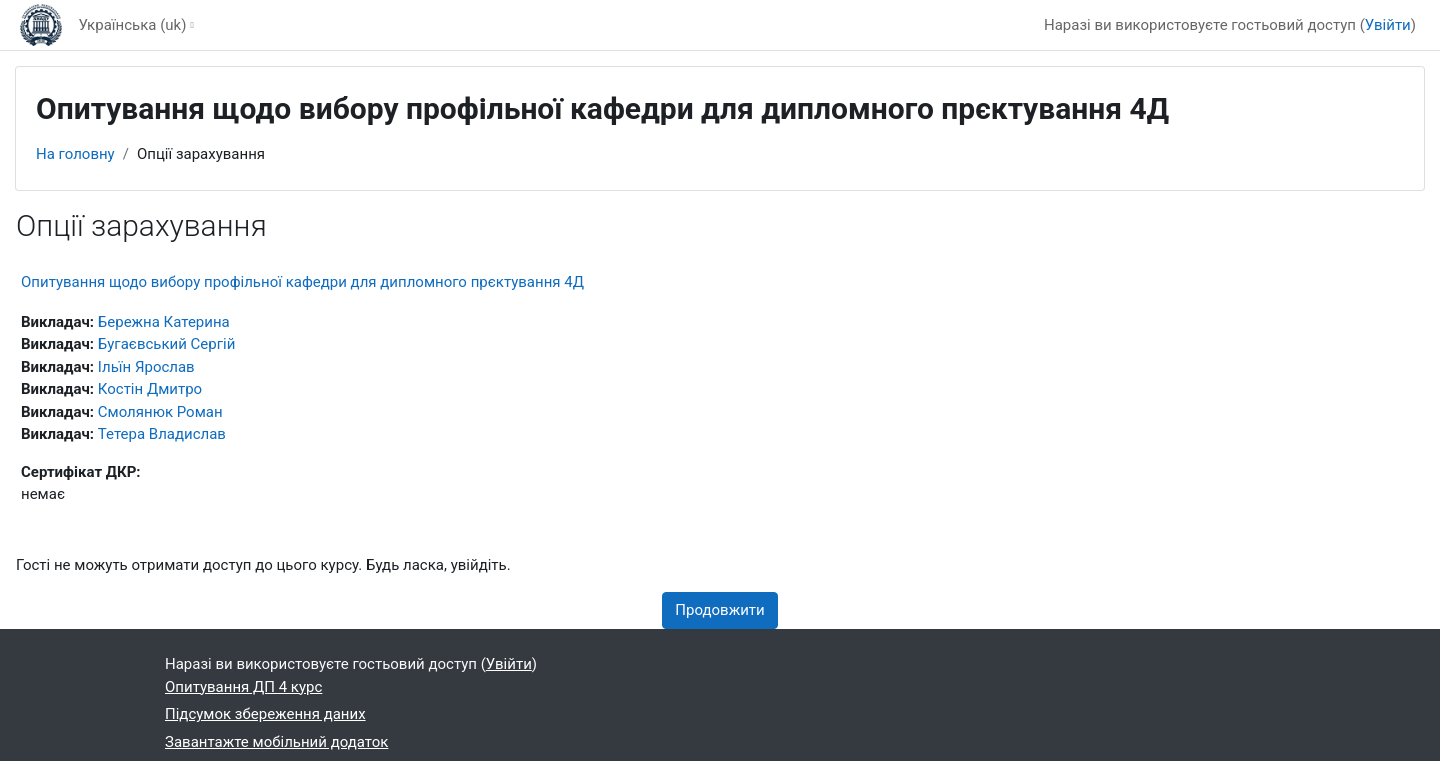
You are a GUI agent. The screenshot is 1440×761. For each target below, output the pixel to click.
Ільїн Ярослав (146, 367)
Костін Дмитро (150, 389)
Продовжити (719, 610)
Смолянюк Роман (160, 412)
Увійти (1388, 25)
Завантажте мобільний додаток (276, 742)
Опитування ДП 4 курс (243, 687)
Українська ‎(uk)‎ (132, 25)
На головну (75, 154)
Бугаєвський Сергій (167, 344)
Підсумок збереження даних (265, 714)
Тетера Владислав (162, 434)
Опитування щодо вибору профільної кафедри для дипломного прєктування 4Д (302, 282)
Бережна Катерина (164, 322)
